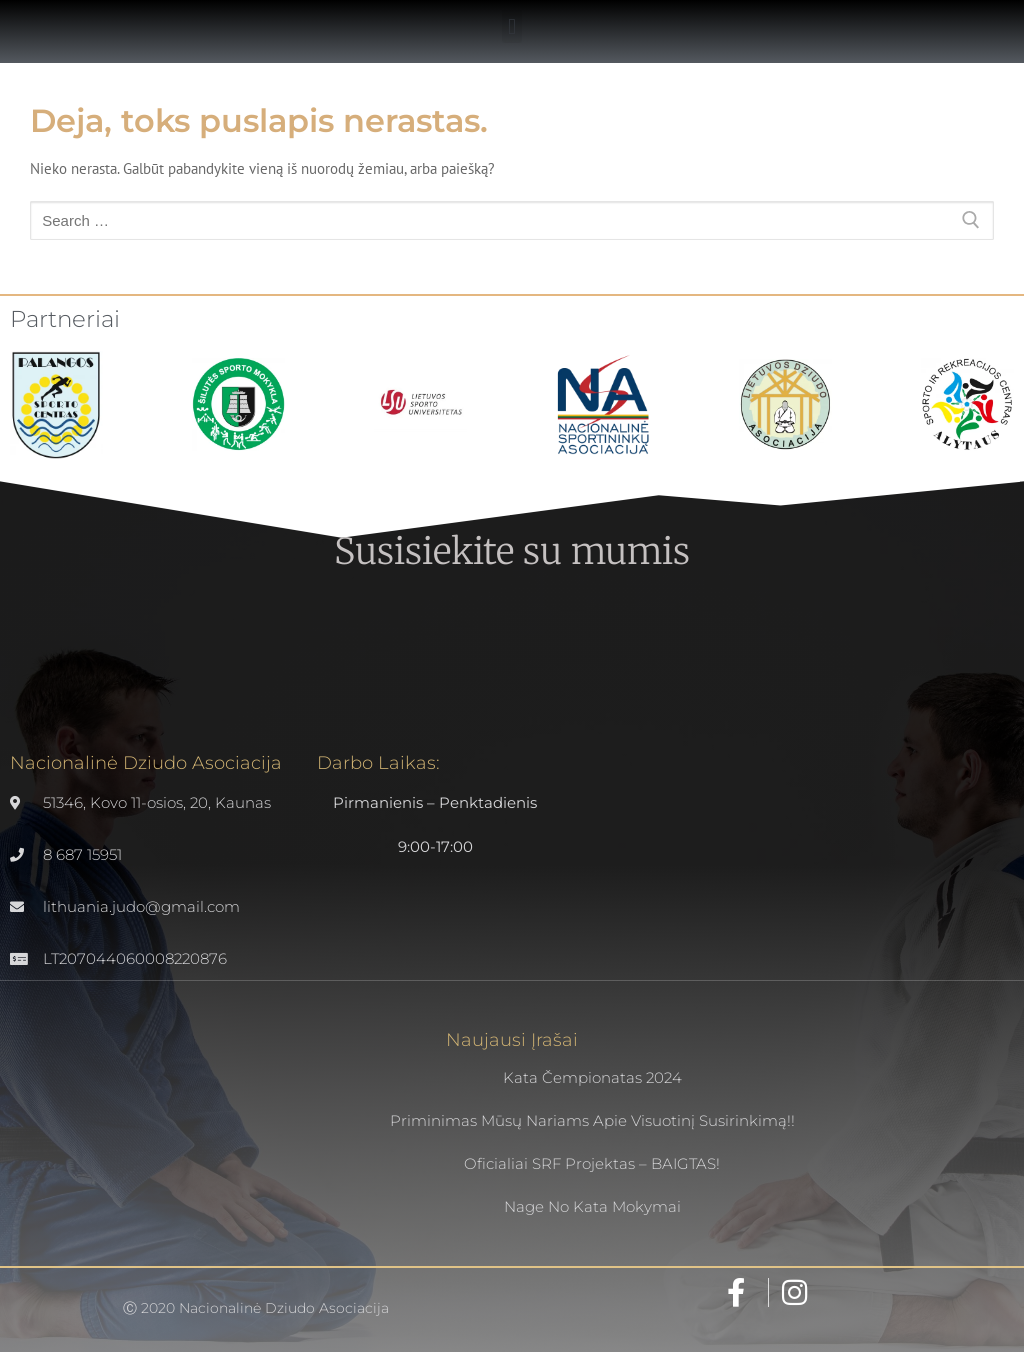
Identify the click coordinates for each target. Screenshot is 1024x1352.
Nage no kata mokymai (592, 1206)
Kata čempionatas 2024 (592, 1077)
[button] (511, 26)
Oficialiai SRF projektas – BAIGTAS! (592, 1163)
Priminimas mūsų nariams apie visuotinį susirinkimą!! (592, 1120)
